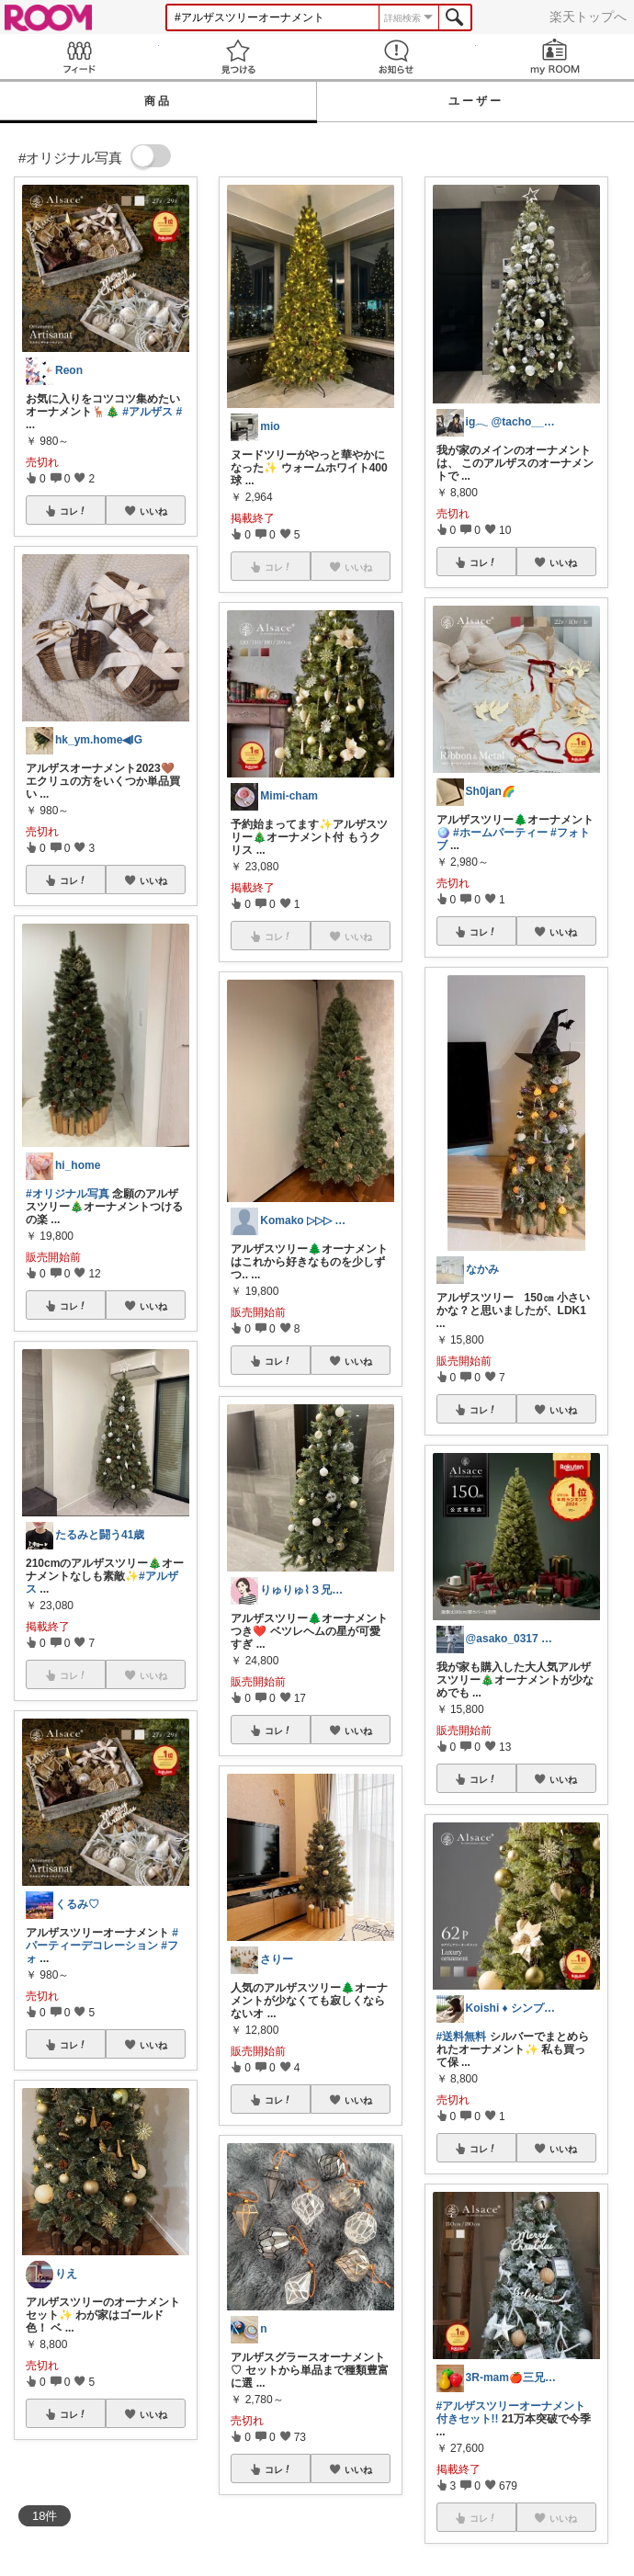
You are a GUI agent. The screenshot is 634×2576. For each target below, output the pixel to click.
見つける (238, 56)
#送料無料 (461, 2036)
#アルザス (147, 411)
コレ (73, 511)
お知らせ (396, 56)
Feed (79, 56)
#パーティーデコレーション (102, 1939)
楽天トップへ (588, 16)
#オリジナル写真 (67, 1193)
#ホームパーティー (500, 832)
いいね (153, 511)
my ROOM (555, 56)
